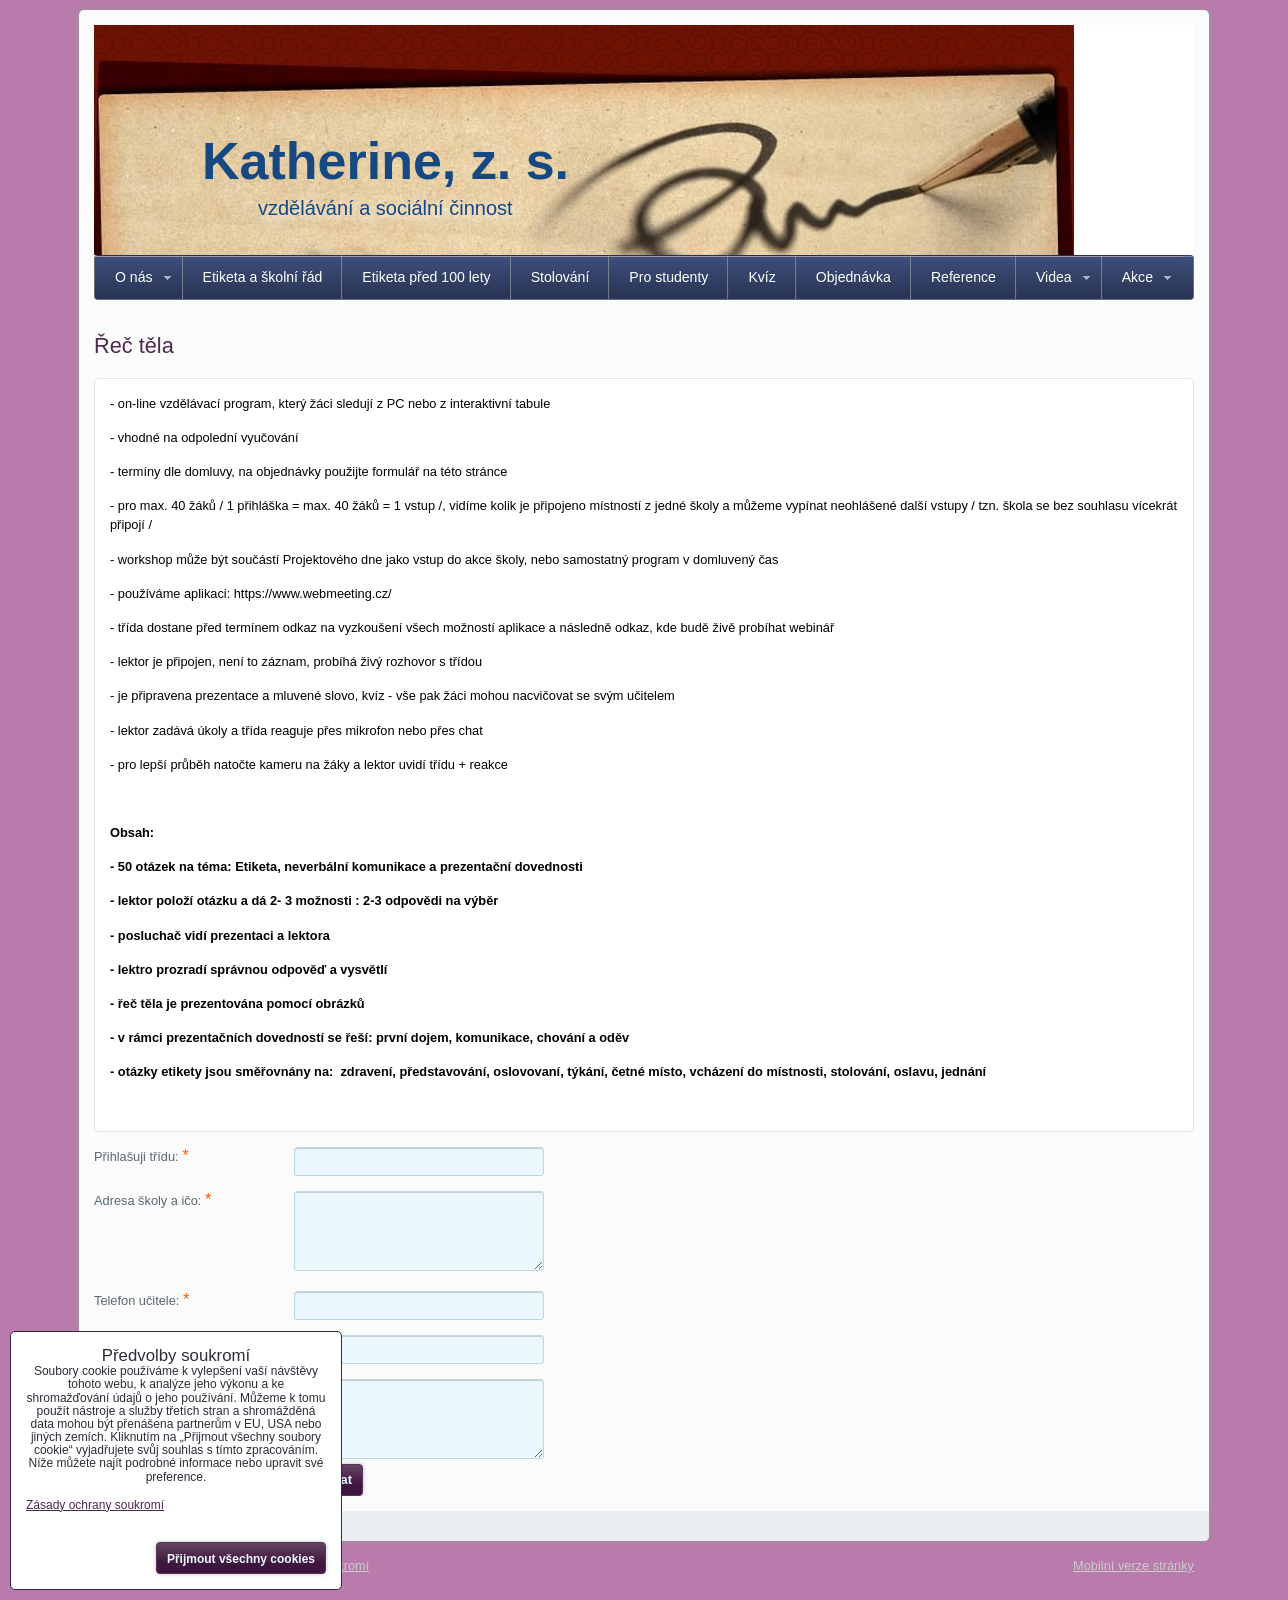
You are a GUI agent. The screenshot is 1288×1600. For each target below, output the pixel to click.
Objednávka (853, 277)
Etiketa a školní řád (263, 277)
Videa (1054, 277)
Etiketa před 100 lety (426, 277)
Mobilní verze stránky (1133, 1565)
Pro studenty (668, 277)
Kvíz (761, 277)
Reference (963, 277)
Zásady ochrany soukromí (95, 1505)
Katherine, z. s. (385, 161)
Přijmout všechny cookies (241, 1559)
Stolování (560, 277)
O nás (134, 277)
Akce (1137, 277)
